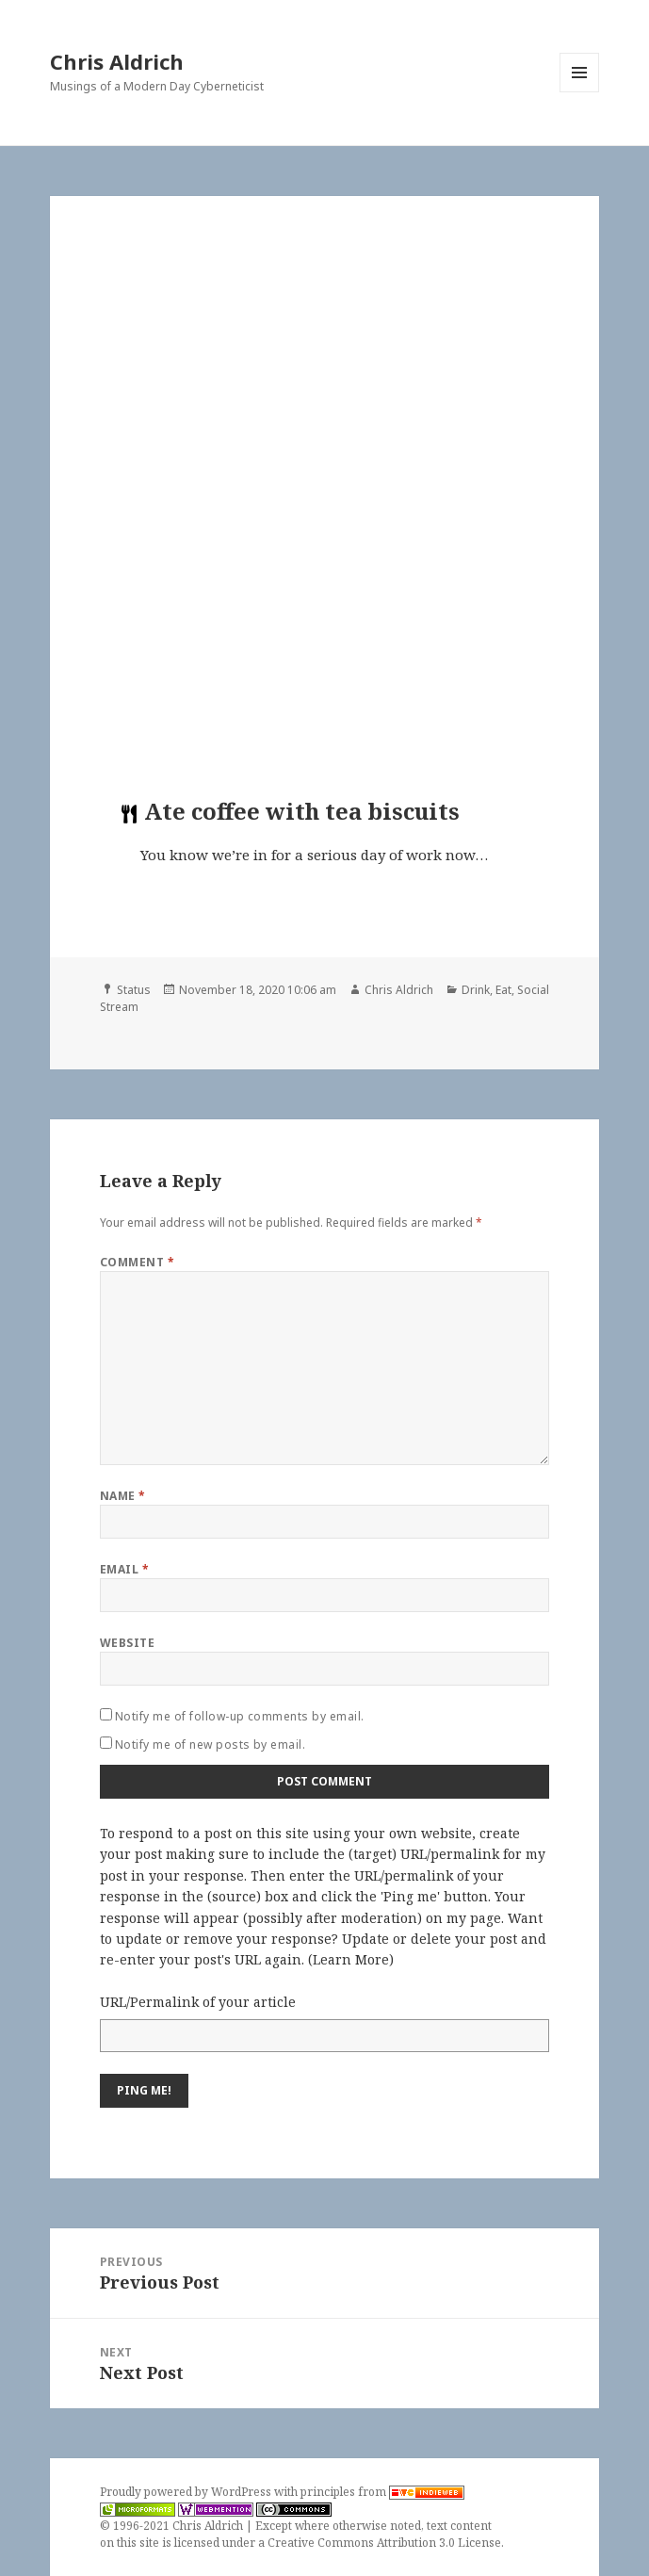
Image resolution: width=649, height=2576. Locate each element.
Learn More (351, 1959)
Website (127, 1643)
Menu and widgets (579, 91)
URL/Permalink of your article (198, 2002)
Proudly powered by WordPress (187, 2492)
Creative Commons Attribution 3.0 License (384, 2543)
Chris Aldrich (117, 61)
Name (123, 1496)
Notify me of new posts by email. (210, 1744)
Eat (503, 990)
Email (124, 1569)
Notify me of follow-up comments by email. (240, 1716)
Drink (476, 990)
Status (134, 990)
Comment (137, 1262)
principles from (382, 2492)
